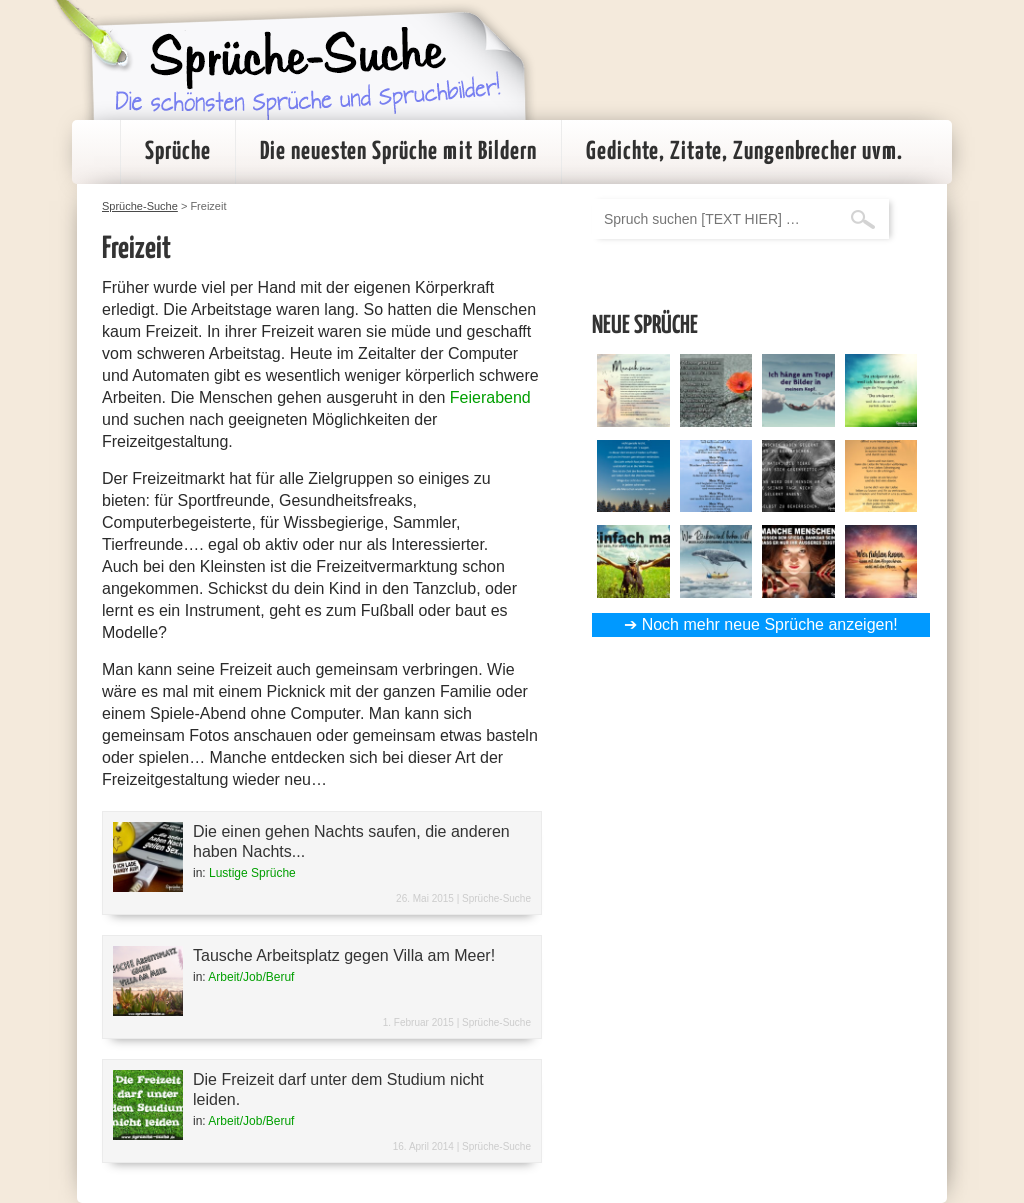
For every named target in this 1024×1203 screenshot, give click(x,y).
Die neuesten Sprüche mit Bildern (398, 152)
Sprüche (178, 152)
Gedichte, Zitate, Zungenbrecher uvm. (744, 152)
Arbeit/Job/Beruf (251, 977)
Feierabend (490, 397)
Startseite (96, 152)
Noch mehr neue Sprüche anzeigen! (770, 624)
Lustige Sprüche (252, 873)
